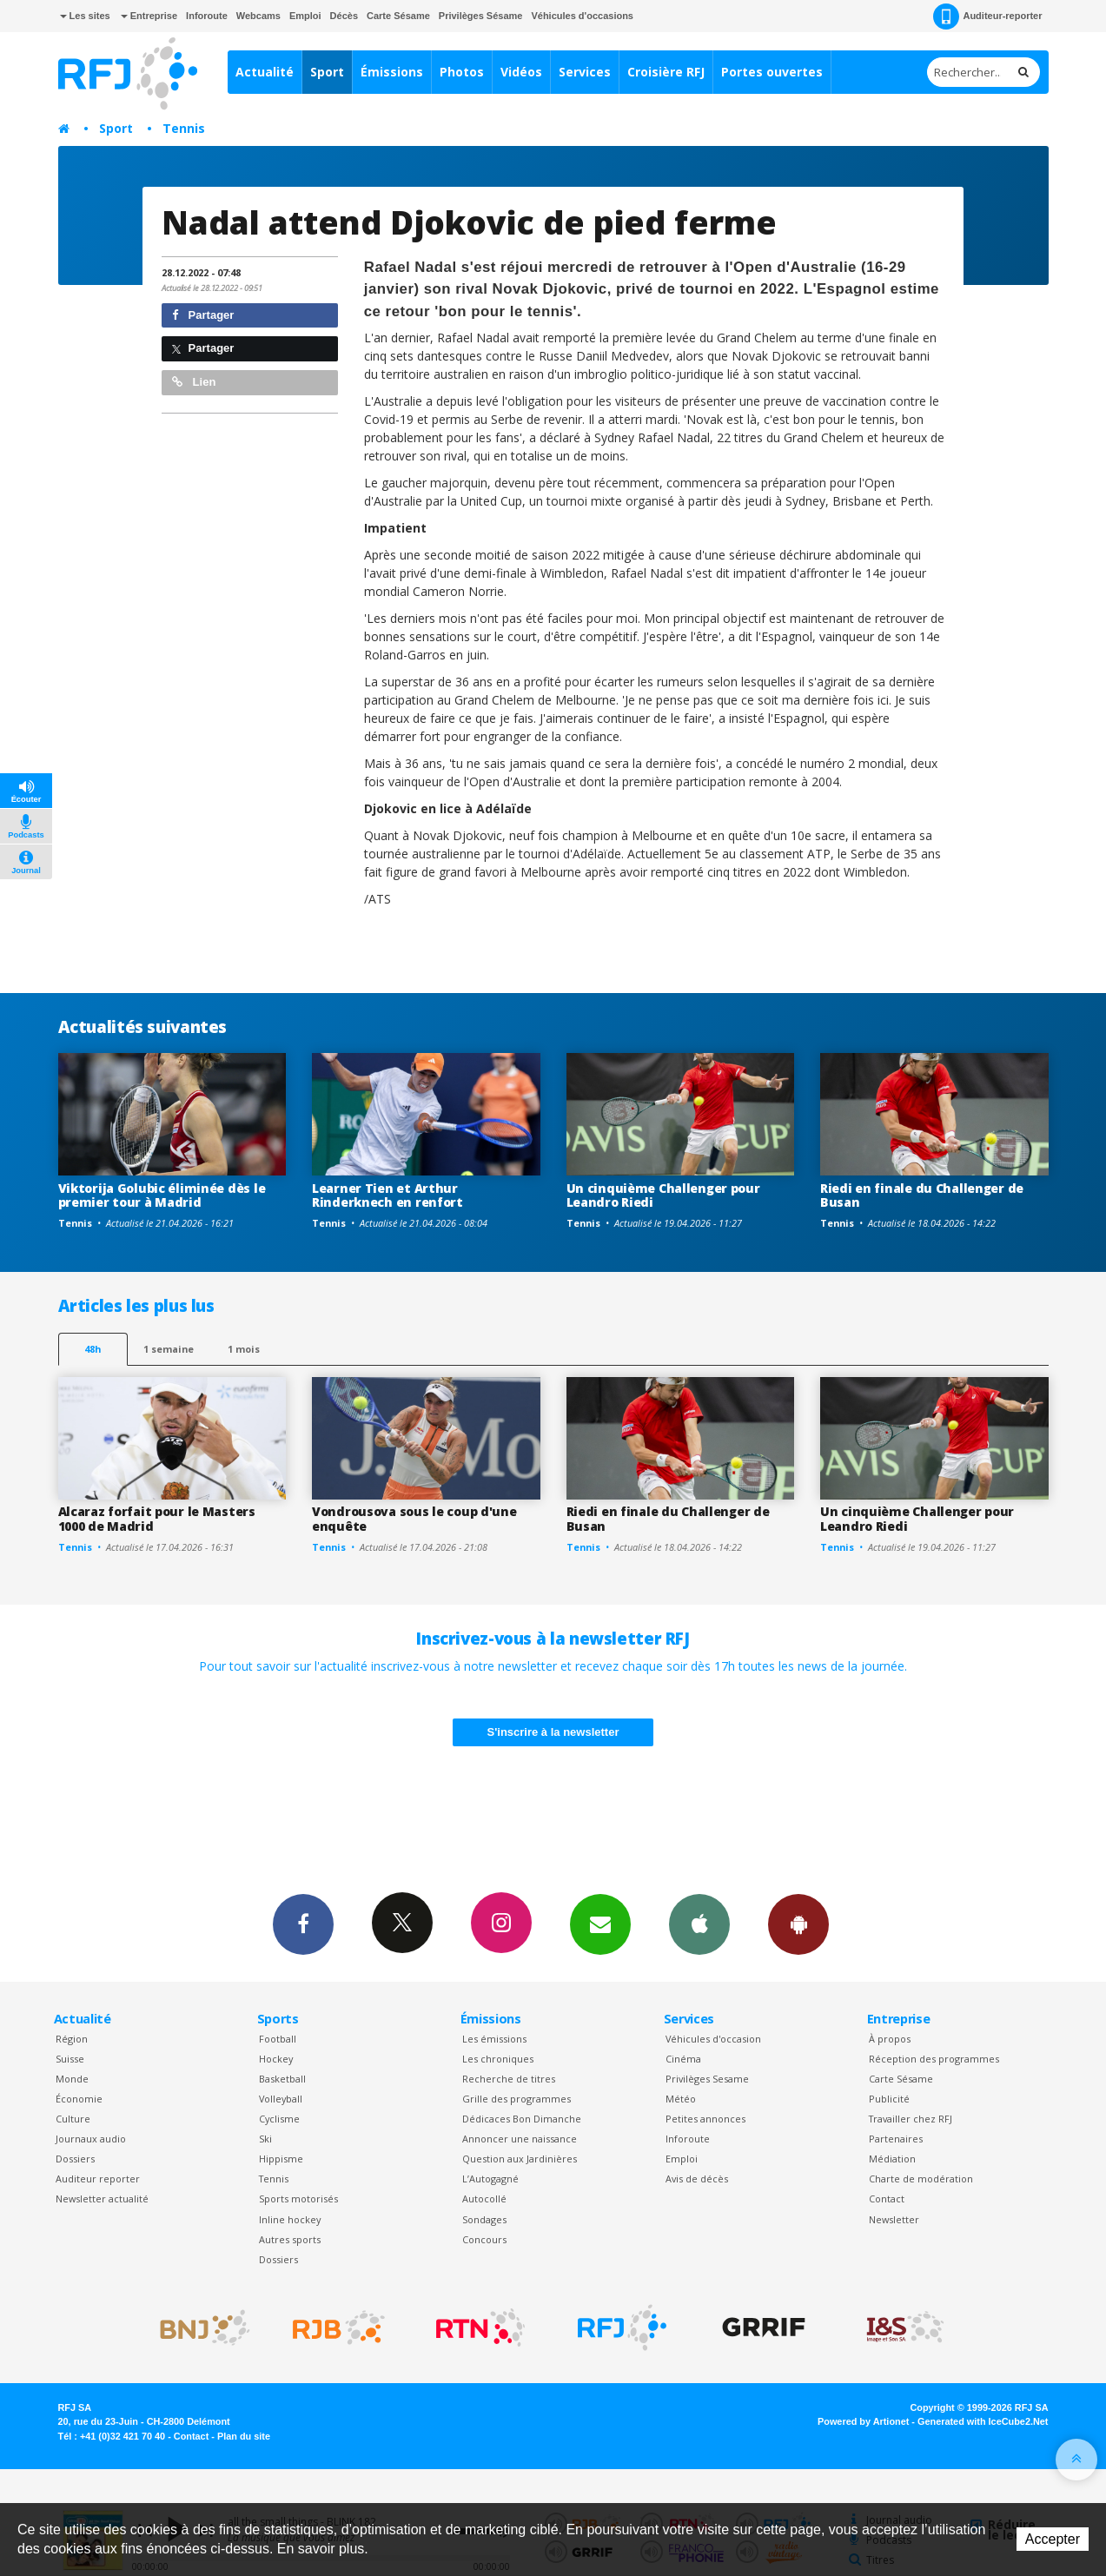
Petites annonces (705, 2118)
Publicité (889, 2098)
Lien (193, 381)
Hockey (276, 2058)
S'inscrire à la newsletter (553, 1731)
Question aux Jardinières (519, 2158)
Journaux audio (91, 2138)
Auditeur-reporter (987, 16)
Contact (886, 2198)
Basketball (282, 2078)
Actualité (264, 71)
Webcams (258, 15)
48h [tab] (92, 1348)
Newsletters (600, 1923)
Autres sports (290, 2239)
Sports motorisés (298, 2198)
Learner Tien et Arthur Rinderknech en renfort (387, 1195)
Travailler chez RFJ (910, 2118)
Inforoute (207, 15)
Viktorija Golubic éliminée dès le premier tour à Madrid (162, 1195)
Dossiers (75, 2158)
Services (585, 71)
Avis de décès (697, 2178)
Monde (72, 2078)
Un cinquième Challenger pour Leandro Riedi (663, 1195)
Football (277, 2038)
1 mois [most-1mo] (244, 1348)
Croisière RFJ (666, 71)
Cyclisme (279, 2118)
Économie (79, 2098)
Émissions (392, 71)
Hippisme (281, 2158)
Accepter (1052, 2539)
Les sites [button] (85, 15)
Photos (462, 71)
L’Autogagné (490, 2178)
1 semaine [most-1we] (168, 1348)
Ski (265, 2138)
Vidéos (521, 71)
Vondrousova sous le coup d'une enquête (414, 1518)
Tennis (183, 128)
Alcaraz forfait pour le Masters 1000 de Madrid (156, 1518)
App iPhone (699, 1923)
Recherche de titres (508, 2078)
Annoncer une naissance (519, 2138)
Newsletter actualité (102, 2198)
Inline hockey (290, 2219)
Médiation (892, 2158)
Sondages (484, 2219)
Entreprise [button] (149, 15)
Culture (73, 2118)
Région (72, 2038)
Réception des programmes (934, 2058)
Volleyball (280, 2098)
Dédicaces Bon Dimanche (521, 2118)
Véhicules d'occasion (713, 2038)
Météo (681, 2098)
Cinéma (683, 2058)
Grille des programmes (516, 2098)
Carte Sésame (398, 15)
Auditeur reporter (98, 2178)
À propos (890, 2038)
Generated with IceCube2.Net (982, 2421)
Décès (344, 15)
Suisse (70, 2058)
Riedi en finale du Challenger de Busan (921, 1195)
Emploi (305, 15)
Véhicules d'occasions (582, 15)
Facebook (303, 1923)
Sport (327, 71)
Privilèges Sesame (707, 2078)
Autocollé (484, 2198)
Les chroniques (497, 2058)
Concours (484, 2239)
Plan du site (243, 2436)
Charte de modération (921, 2178)
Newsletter (894, 2219)
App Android (798, 1923)
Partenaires (896, 2138)
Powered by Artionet (863, 2421)
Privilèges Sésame (481, 15)
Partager (203, 314)
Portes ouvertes (772, 71)
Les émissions (494, 2038)
